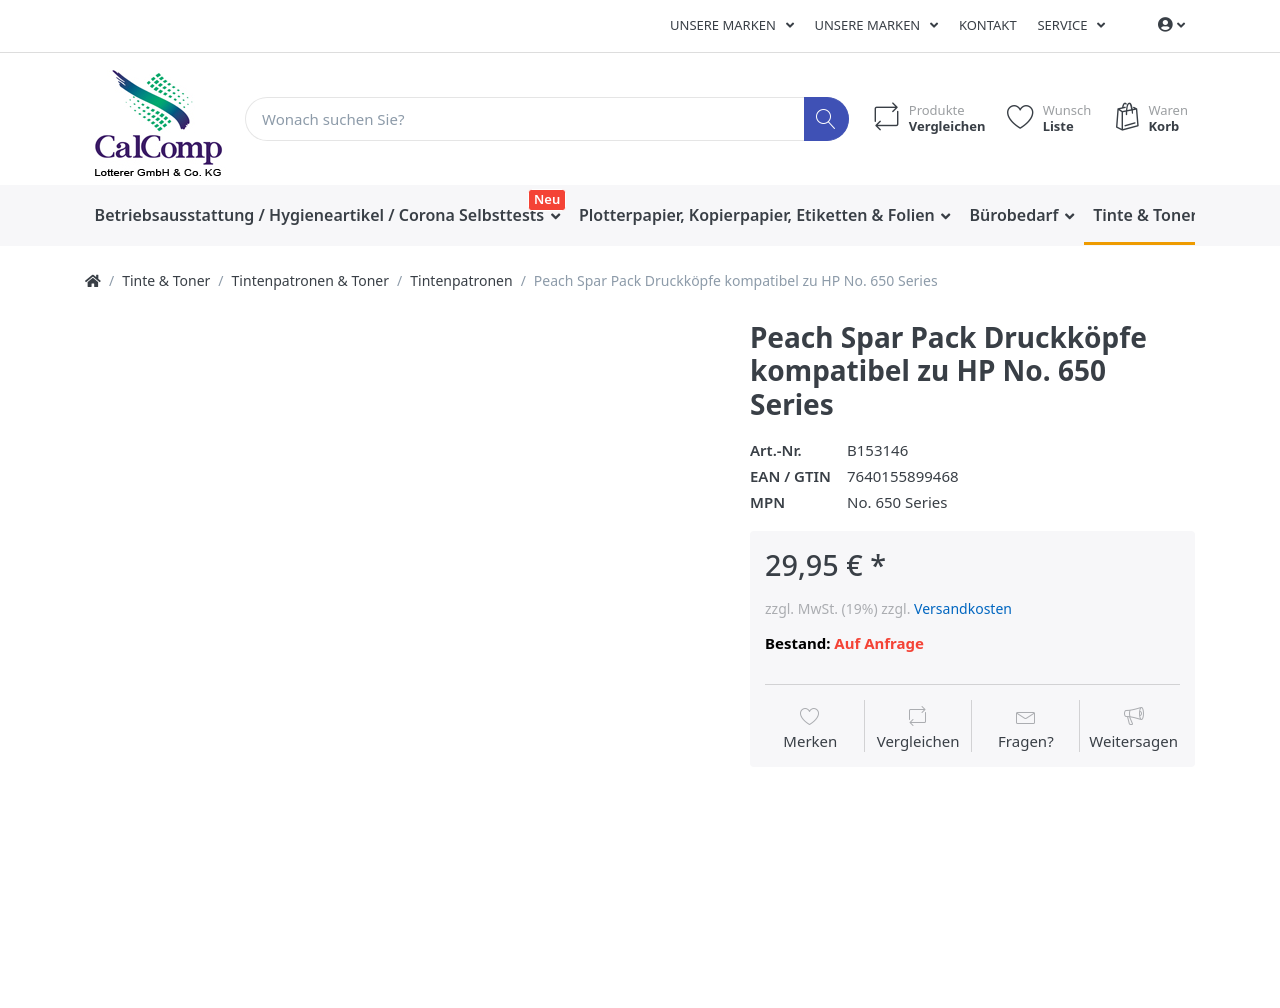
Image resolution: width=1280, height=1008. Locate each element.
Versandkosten (963, 608)
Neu (547, 199)
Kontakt (988, 25)
